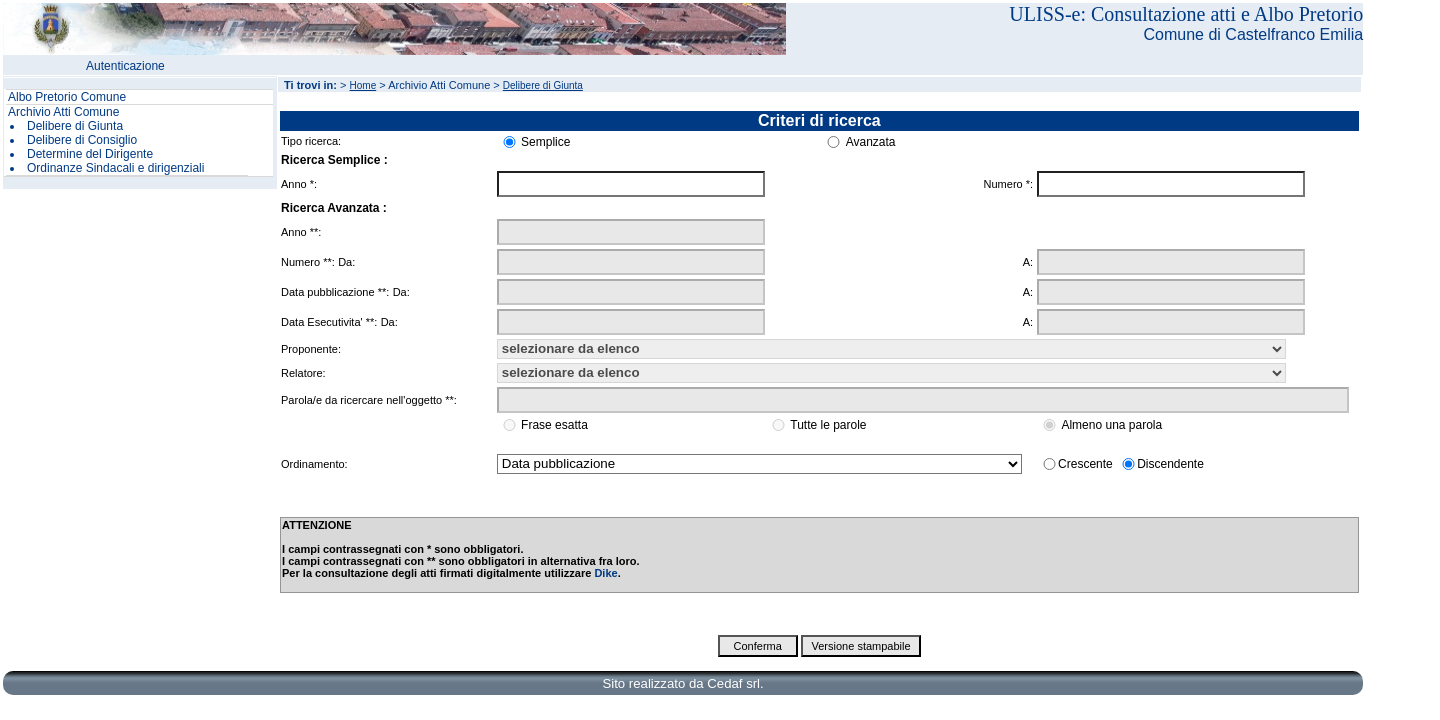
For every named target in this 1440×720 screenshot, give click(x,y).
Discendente (1170, 464)
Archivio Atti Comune (63, 112)
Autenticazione (125, 66)
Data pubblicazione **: (335, 292)
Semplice (545, 142)
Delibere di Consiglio (82, 140)
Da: (346, 262)
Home (363, 85)
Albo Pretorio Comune (67, 97)
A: (1028, 262)
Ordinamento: (314, 464)
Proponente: (311, 349)
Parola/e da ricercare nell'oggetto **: (369, 400)
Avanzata (871, 142)
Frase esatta (554, 425)
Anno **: (301, 232)
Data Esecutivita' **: (329, 322)
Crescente (1085, 464)
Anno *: (299, 184)
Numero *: (1009, 184)
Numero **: (308, 262)
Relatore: (303, 373)
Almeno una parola (1111, 425)
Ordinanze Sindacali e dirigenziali (115, 168)
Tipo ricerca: (311, 141)
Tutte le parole (828, 425)
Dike (605, 573)
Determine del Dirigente (90, 154)
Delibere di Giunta (75, 126)
